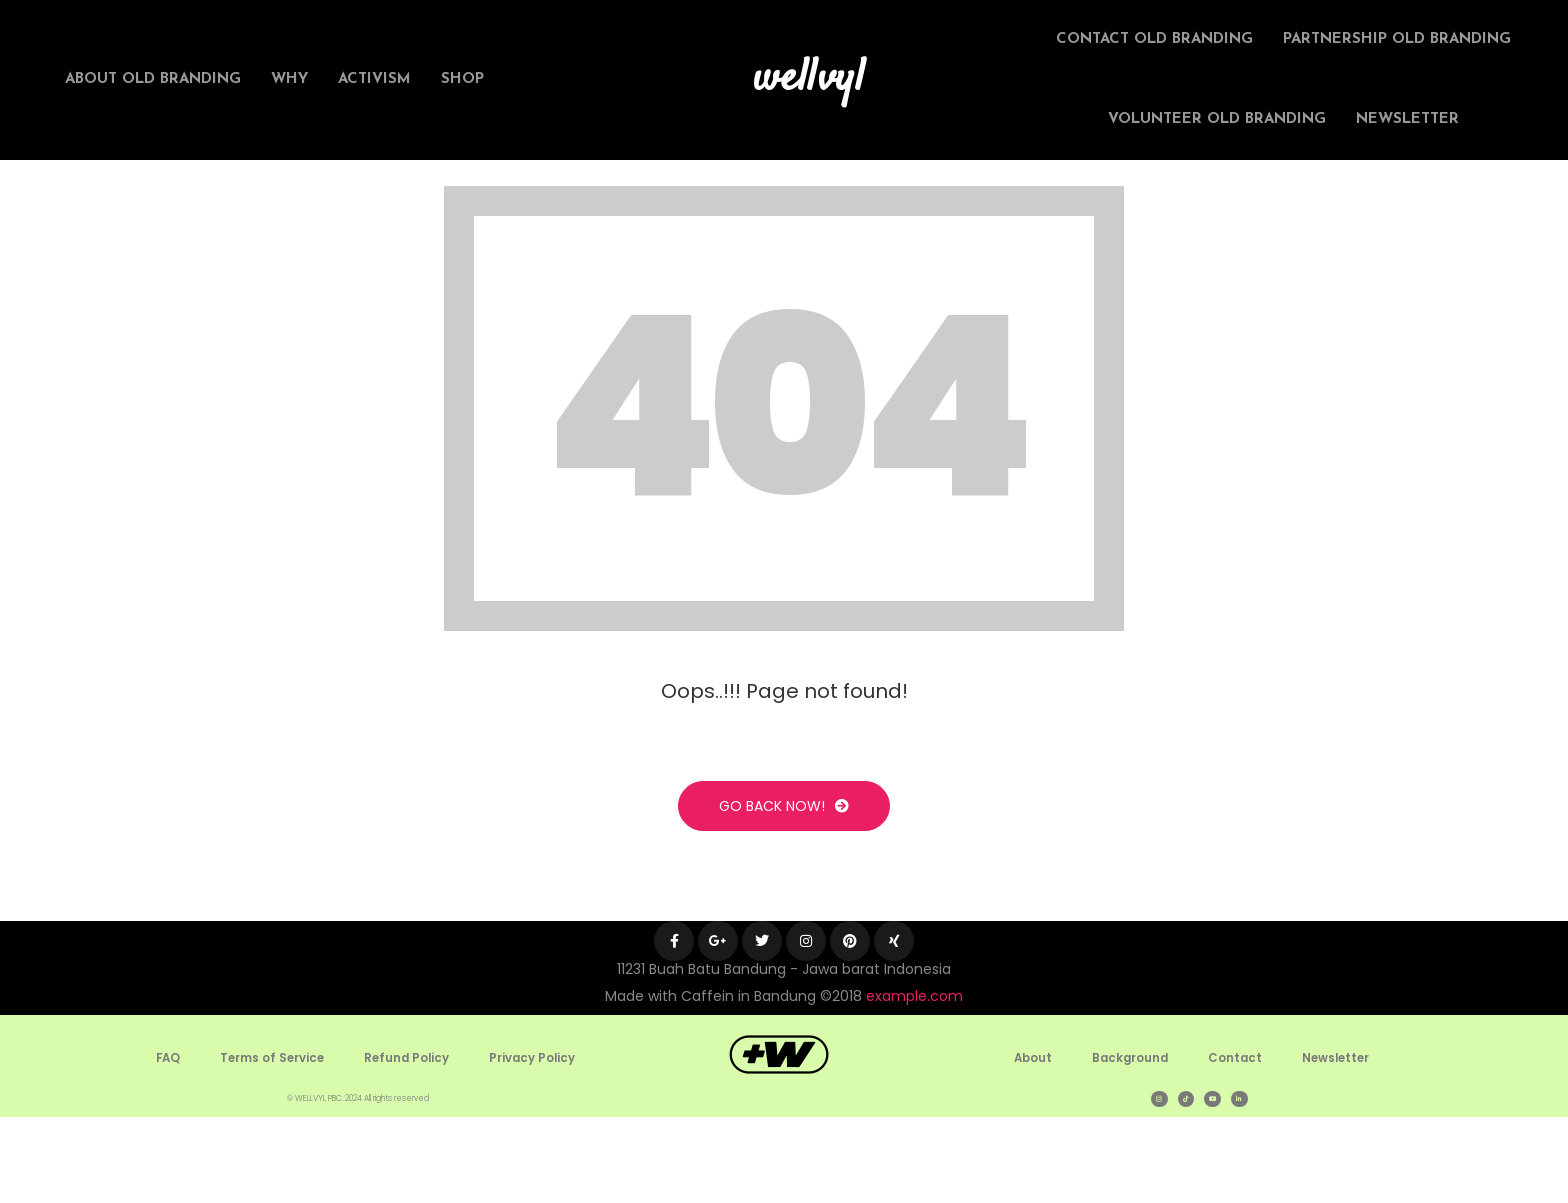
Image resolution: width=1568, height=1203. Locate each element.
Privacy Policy (536, 1143)
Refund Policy (408, 1143)
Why (289, 79)
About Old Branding (153, 79)
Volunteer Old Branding (1217, 119)
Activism (374, 79)
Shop (462, 79)
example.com (914, 1082)
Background (1128, 1143)
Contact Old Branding (1154, 39)
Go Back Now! (784, 892)
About (1029, 1143)
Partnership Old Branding (1397, 39)
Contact (1235, 1143)
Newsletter (1407, 119)
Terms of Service (270, 1143)
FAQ (164, 1143)
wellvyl (809, 79)
